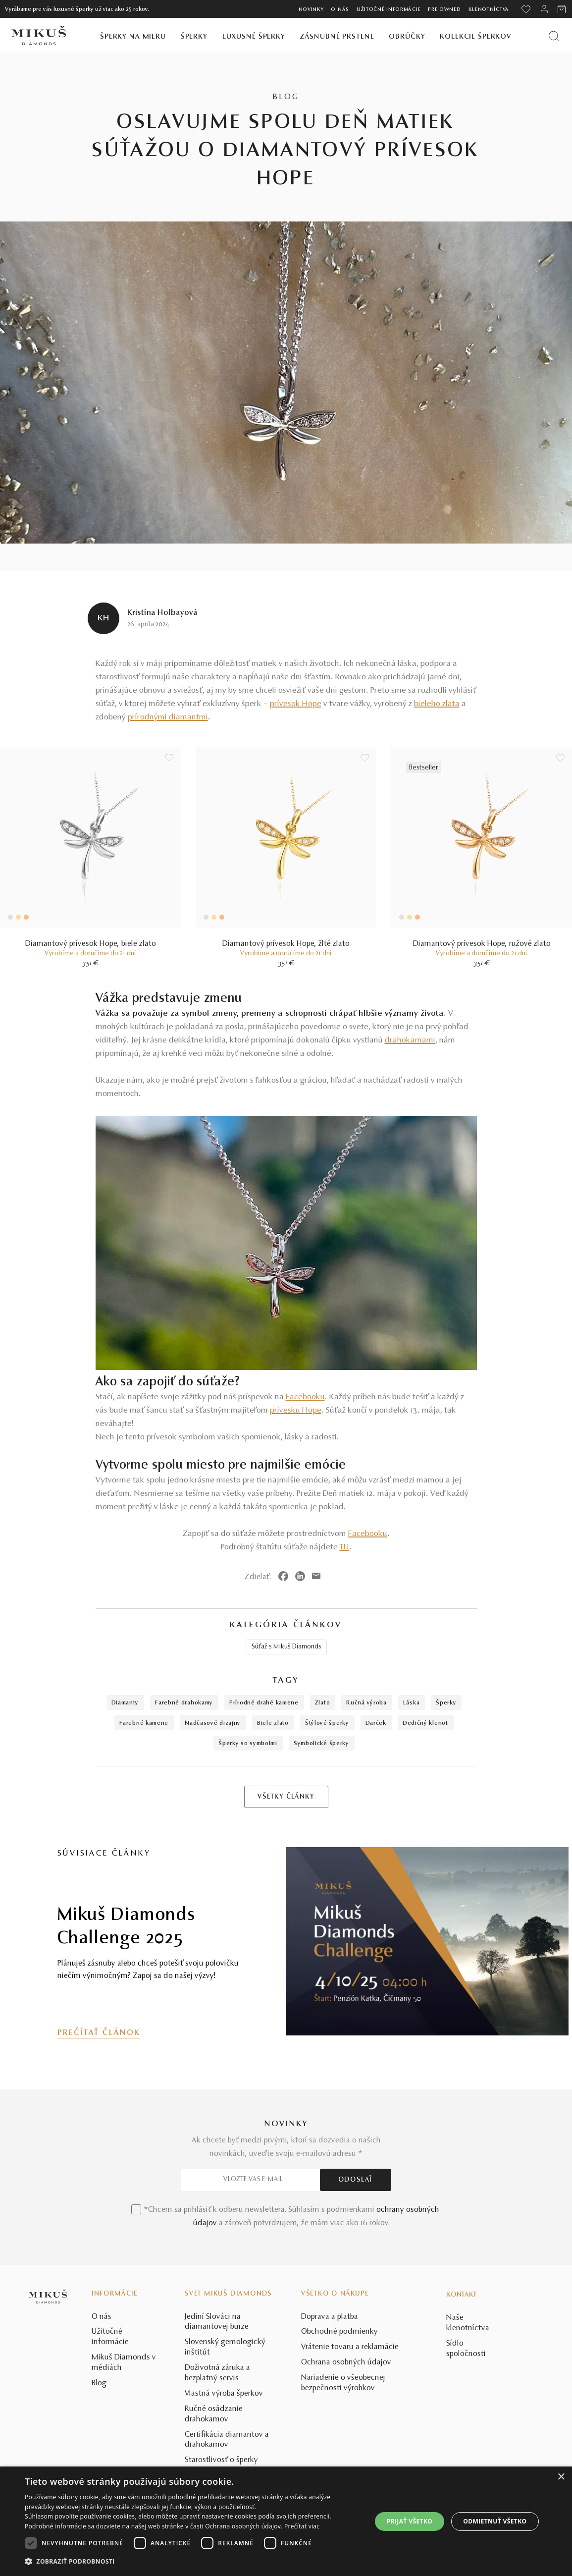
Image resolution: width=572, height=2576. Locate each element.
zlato (322, 1703)
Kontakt (461, 2295)
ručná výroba (366, 1703)
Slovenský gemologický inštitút (225, 2347)
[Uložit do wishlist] (169, 758)
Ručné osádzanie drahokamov (214, 2414)
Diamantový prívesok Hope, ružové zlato (482, 944)
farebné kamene (143, 1723)
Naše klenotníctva (467, 2323)
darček (375, 1723)
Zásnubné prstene (337, 37)
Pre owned (444, 9)
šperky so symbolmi (247, 1744)
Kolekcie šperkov (476, 37)
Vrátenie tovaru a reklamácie (350, 2347)
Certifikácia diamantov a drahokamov (227, 2440)
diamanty (125, 1703)
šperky (446, 1703)
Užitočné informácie (388, 9)
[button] (193, 2562)
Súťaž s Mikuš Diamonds (286, 1647)
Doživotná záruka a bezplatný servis (217, 2373)
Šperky (194, 37)
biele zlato (273, 1723)
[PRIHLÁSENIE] (544, 9)
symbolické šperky (321, 1744)
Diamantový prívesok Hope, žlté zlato (286, 944)
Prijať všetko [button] (410, 2521)
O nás (340, 9)
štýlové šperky (327, 1723)
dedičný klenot (425, 1723)
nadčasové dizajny (213, 1723)
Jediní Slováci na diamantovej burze (217, 2322)
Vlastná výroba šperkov (224, 2394)
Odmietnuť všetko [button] (494, 2521)
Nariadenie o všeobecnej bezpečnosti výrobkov (343, 2383)
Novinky (311, 9)
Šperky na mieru (133, 37)
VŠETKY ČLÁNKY (286, 1797)
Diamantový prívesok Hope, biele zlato (90, 944)
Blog (99, 2383)
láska (411, 1703)
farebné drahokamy (184, 1703)
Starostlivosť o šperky (221, 2460)
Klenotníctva (488, 9)
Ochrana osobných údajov (346, 2362)
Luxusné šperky (253, 37)
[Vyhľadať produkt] (554, 36)
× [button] (561, 2477)
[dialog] (286, 2521)
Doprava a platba (329, 2317)
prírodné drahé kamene (264, 1703)
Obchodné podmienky (339, 2332)
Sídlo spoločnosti (466, 2349)
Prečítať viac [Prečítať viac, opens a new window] (301, 2526)
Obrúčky (407, 37)
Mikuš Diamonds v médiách (124, 2363)
